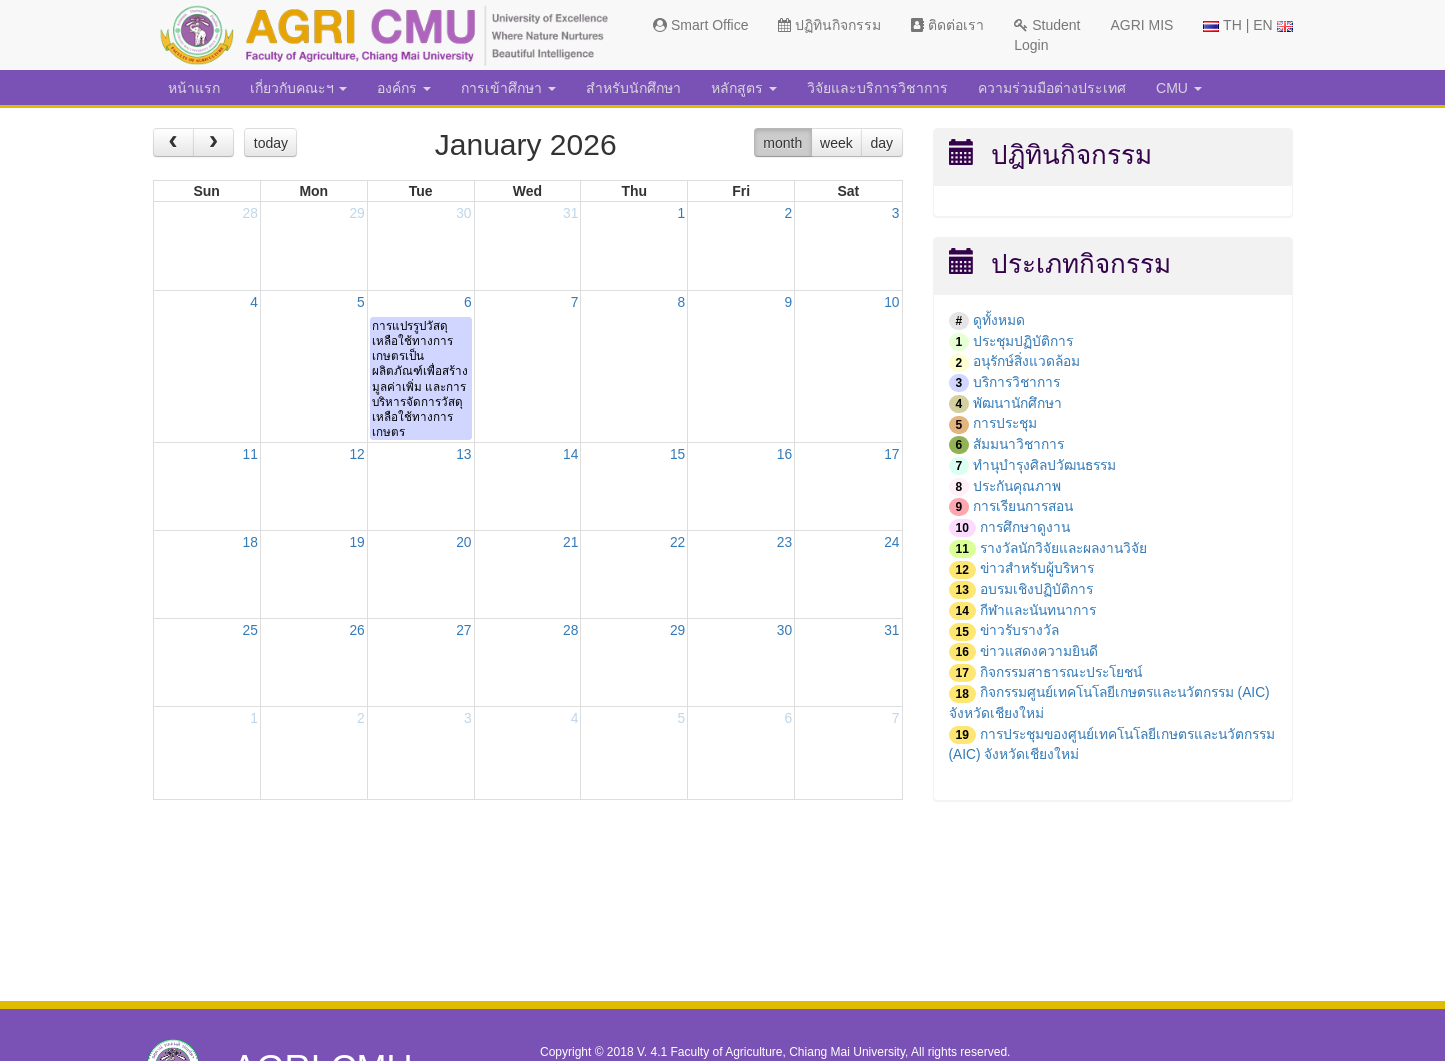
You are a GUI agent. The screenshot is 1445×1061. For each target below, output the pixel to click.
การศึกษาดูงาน (1026, 523)
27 (464, 634)
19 (357, 546)
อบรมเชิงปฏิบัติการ (1038, 584)
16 (784, 458)
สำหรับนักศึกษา (633, 88)
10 (892, 303)
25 (250, 634)
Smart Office (700, 25)
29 (357, 214)
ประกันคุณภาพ (1018, 482)
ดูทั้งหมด (999, 320)
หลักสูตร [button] (744, 88)
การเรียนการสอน (1026, 503)
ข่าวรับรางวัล (1021, 624)
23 (784, 546)
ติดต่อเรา (947, 25)
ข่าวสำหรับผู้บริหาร (1039, 564)
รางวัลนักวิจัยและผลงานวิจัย (1067, 543)
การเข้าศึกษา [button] (508, 88)
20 (464, 546)
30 (464, 214)
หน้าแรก (194, 88)
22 (678, 546)
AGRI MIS (1141, 25)
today (271, 143)
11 (250, 458)
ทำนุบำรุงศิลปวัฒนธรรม (1048, 462)
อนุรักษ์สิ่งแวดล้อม (1028, 361)
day (882, 143)
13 (464, 458)
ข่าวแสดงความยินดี (1040, 645)
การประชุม (1007, 421)
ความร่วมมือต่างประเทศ (1052, 88)
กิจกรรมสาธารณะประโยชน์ (1066, 665)
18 (250, 546)
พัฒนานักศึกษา (1019, 401)
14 (571, 458)
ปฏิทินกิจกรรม (829, 25)
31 (571, 214)
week (836, 143)
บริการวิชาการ (1018, 381)
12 (357, 458)
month (782, 143)
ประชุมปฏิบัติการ (1025, 340)
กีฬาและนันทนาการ (1041, 604)
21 (571, 546)
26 (357, 634)
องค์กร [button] (404, 88)
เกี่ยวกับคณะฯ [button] (299, 88)
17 (892, 458)
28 (250, 214)
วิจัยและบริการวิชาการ (877, 88)
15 (678, 458)
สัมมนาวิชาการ (1020, 442)
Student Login (1047, 35)
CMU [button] (1179, 88)
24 (892, 546)
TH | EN (1247, 25)
